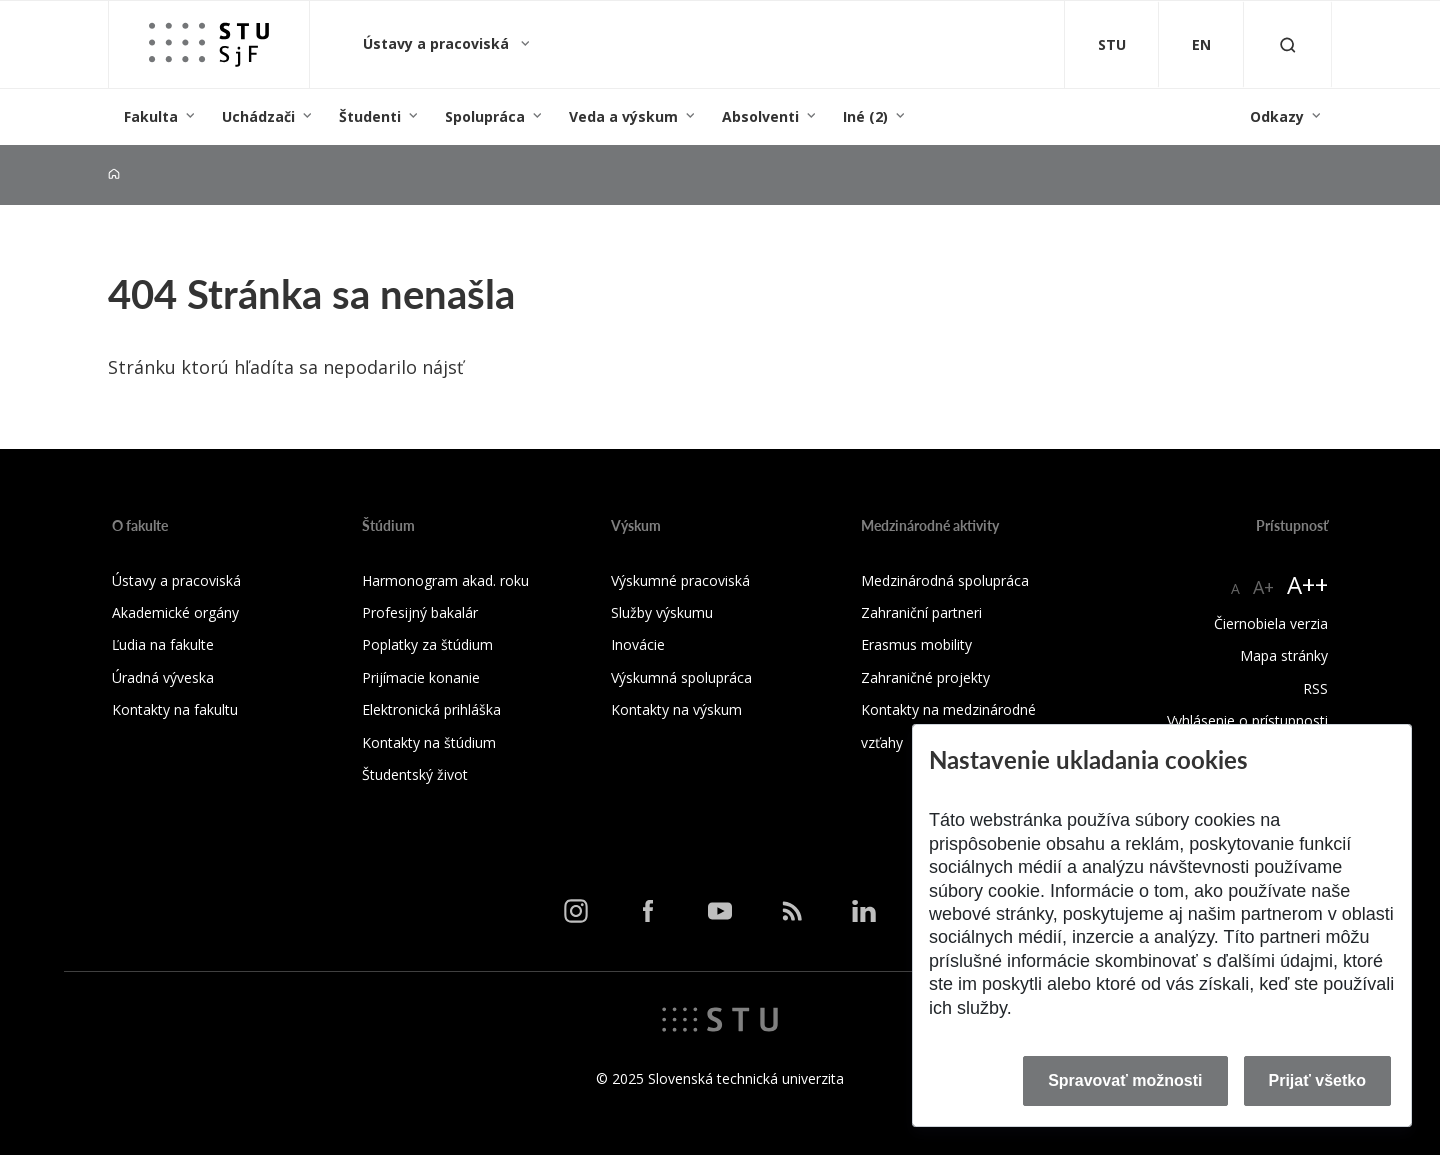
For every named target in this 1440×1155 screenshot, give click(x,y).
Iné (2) (865, 116)
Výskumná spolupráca (681, 677)
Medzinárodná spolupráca (945, 580)
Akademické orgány (175, 612)
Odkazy (1277, 116)
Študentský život (415, 774)
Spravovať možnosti (1125, 1080)
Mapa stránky (1284, 655)
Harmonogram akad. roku (445, 580)
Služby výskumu (662, 612)
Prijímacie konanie (421, 677)
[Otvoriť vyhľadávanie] (1288, 44)
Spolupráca (485, 116)
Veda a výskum (623, 116)
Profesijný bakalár (420, 612)
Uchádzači (258, 116)
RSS (1315, 688)
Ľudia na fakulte (163, 644)
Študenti (370, 116)
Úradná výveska (163, 677)
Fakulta (151, 116)
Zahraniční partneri (921, 612)
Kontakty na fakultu (175, 709)
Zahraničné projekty (925, 677)
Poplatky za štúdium (427, 644)
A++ (1307, 584)
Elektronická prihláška (431, 709)
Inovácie (638, 644)
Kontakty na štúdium (429, 742)
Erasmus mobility (916, 644)
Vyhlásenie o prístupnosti (1247, 720)
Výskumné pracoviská (680, 580)
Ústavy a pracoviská (438, 43)
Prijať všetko (1318, 1080)
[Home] (114, 174)
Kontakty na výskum (676, 709)
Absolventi (760, 116)
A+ (1263, 587)
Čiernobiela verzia (1271, 623)
